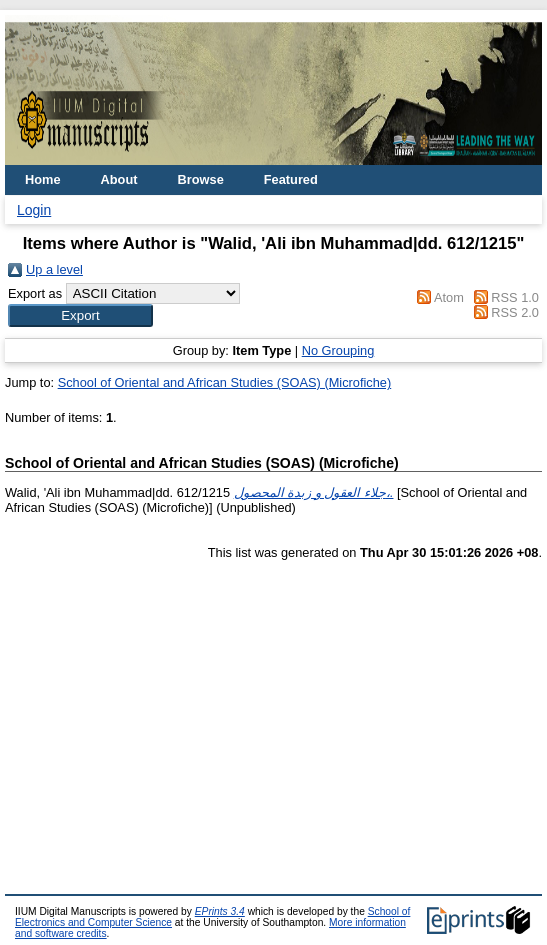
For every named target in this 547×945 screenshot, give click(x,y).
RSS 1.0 (515, 297)
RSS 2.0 (515, 312)
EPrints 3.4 (220, 911)
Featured (291, 179)
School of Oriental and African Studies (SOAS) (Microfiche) (225, 382)
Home (43, 179)
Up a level (54, 269)
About (119, 179)
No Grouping (338, 350)
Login (34, 210)
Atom (449, 297)
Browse (201, 179)
